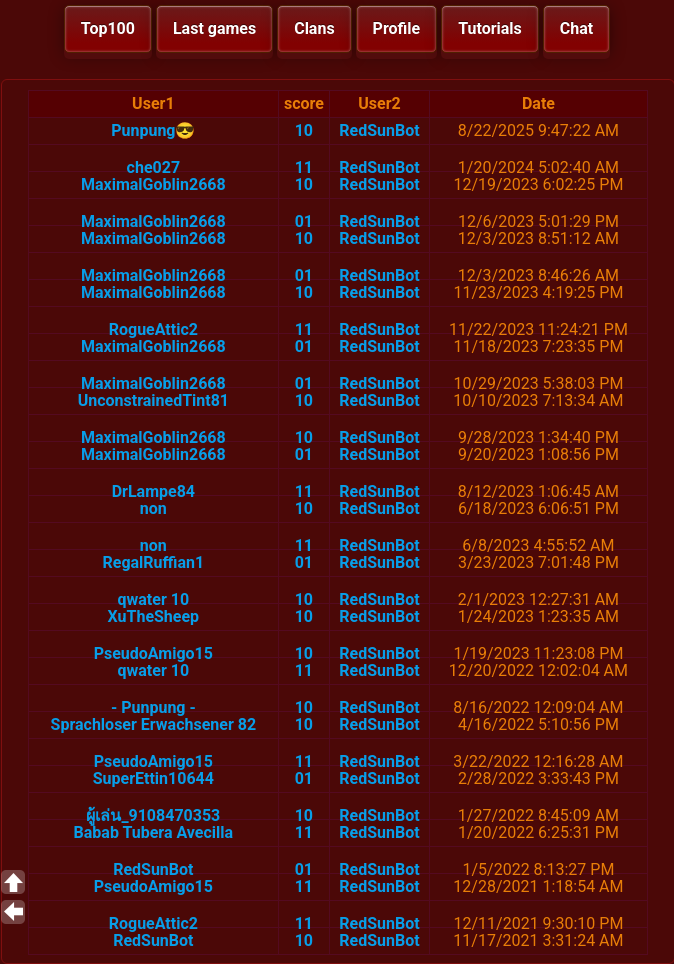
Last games (214, 28)
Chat (576, 28)
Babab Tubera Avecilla (154, 832)
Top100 (108, 28)
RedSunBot (379, 130)
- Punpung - (153, 707)
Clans (314, 28)
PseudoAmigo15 (153, 653)
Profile (397, 28)
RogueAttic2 (153, 329)
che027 (153, 167)
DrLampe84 (153, 491)
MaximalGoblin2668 (153, 184)
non (153, 508)
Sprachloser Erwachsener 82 (154, 724)
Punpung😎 (153, 130)
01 (304, 221)
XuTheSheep (154, 616)
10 (304, 130)
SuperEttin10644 (153, 778)
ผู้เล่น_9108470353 (153, 815)
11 (304, 167)
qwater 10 (154, 599)
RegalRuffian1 (154, 562)
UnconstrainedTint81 (153, 400)
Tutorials (490, 28)
